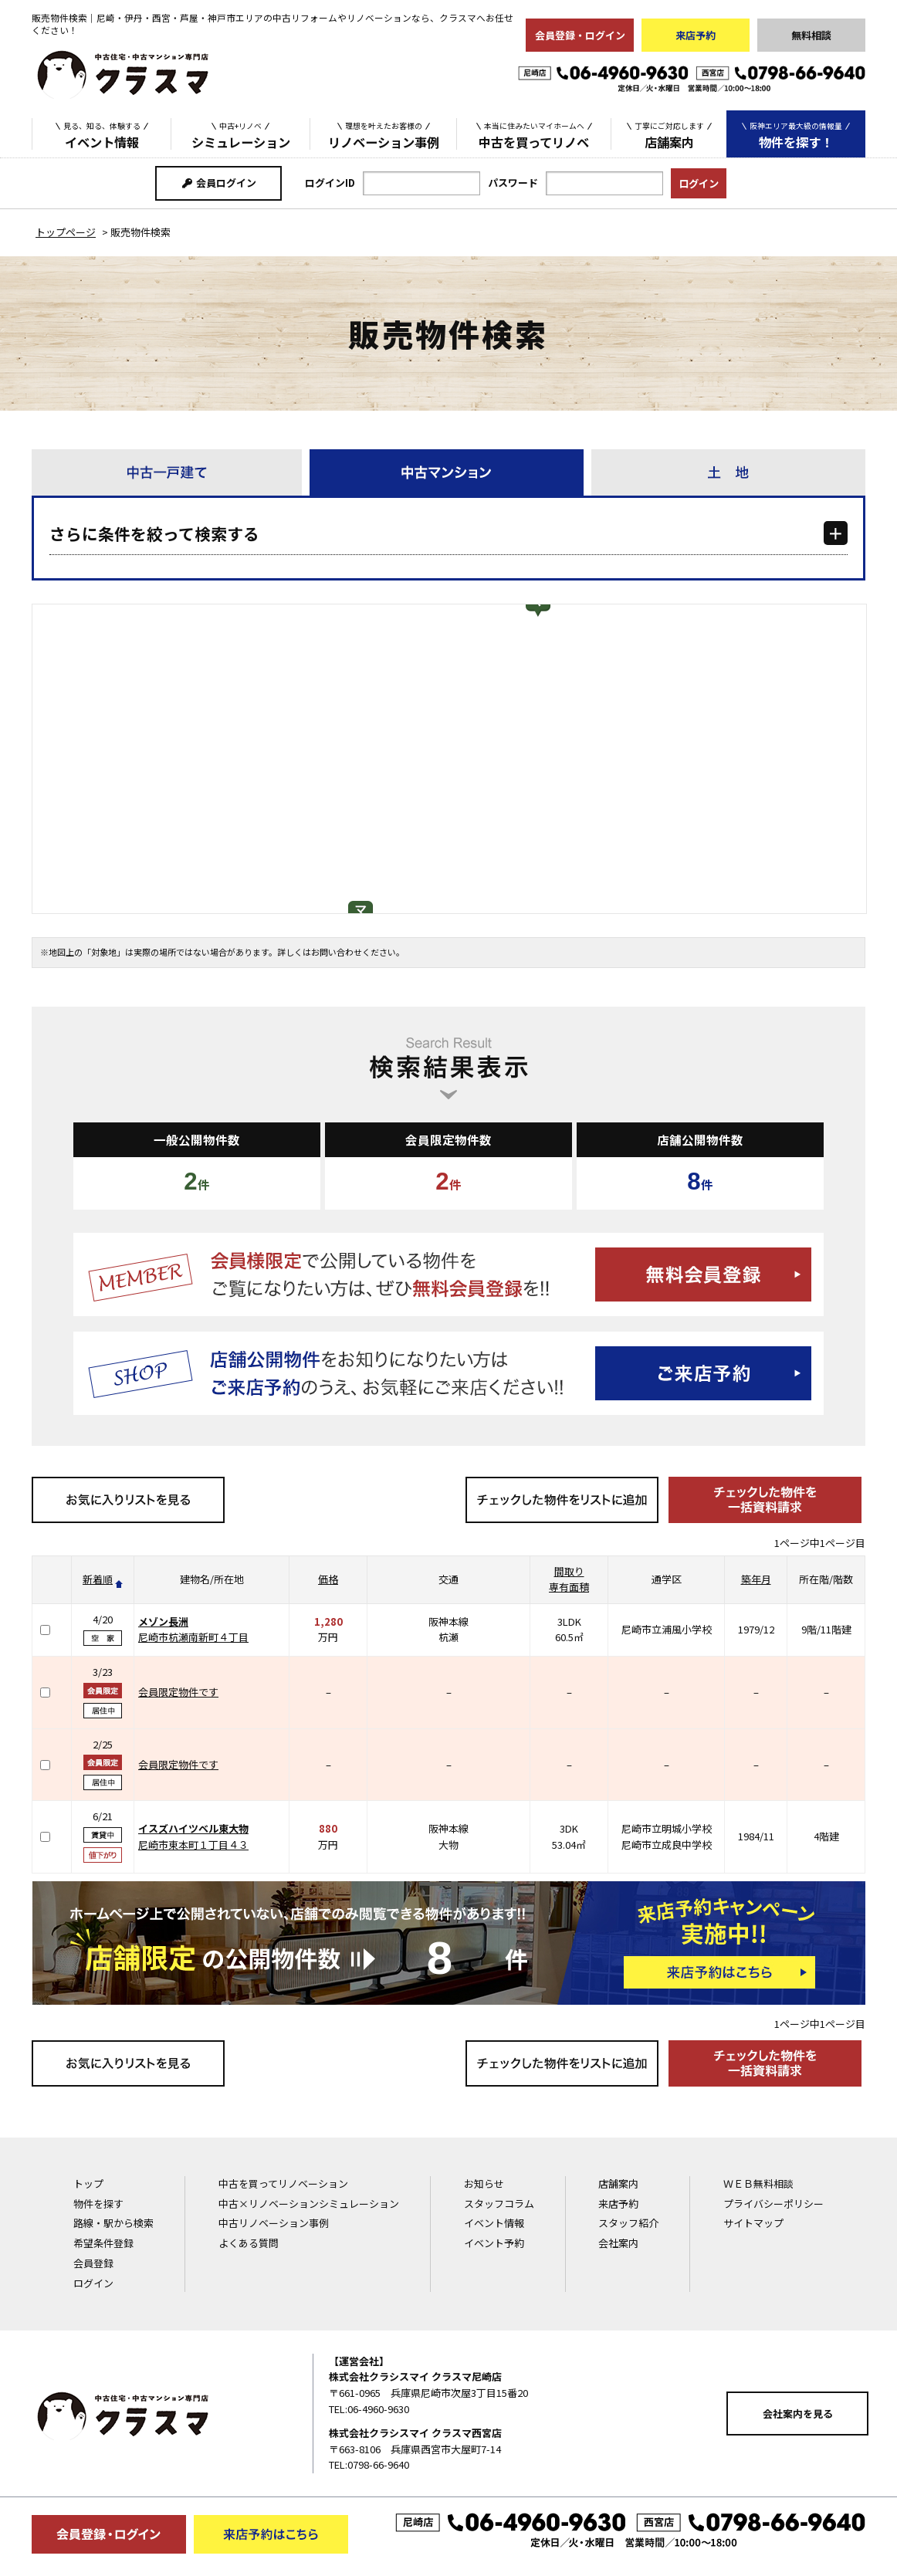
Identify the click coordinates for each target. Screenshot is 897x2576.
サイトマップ (753, 2222)
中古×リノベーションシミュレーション (308, 2203)
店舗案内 (669, 134)
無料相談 (811, 35)
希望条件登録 (103, 2243)
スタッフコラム (499, 2203)
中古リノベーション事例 (273, 2222)
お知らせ (484, 2183)
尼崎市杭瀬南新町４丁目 (193, 1637)
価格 (328, 1579)
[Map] (449, 758)
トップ (88, 2183)
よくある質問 (248, 2243)
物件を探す (98, 2203)
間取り (569, 1571)
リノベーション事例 (383, 134)
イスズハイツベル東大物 (193, 1828)
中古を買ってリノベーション (283, 2183)
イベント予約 (494, 2243)
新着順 (98, 1579)
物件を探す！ (795, 134)
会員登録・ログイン (580, 35)
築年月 (756, 1579)
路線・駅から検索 (113, 2222)
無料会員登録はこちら (448, 1274)
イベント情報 (102, 134)
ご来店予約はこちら (448, 1373)
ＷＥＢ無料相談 (758, 2183)
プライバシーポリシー (773, 2203)
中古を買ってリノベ (534, 134)
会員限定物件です (178, 1691)
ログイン (93, 2283)
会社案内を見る (798, 2413)
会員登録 (93, 2263)
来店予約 (695, 35)
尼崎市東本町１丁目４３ (193, 1844)
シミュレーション (240, 134)
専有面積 (569, 1586)
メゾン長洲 (163, 1621)
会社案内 (618, 2243)
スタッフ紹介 (628, 2222)
